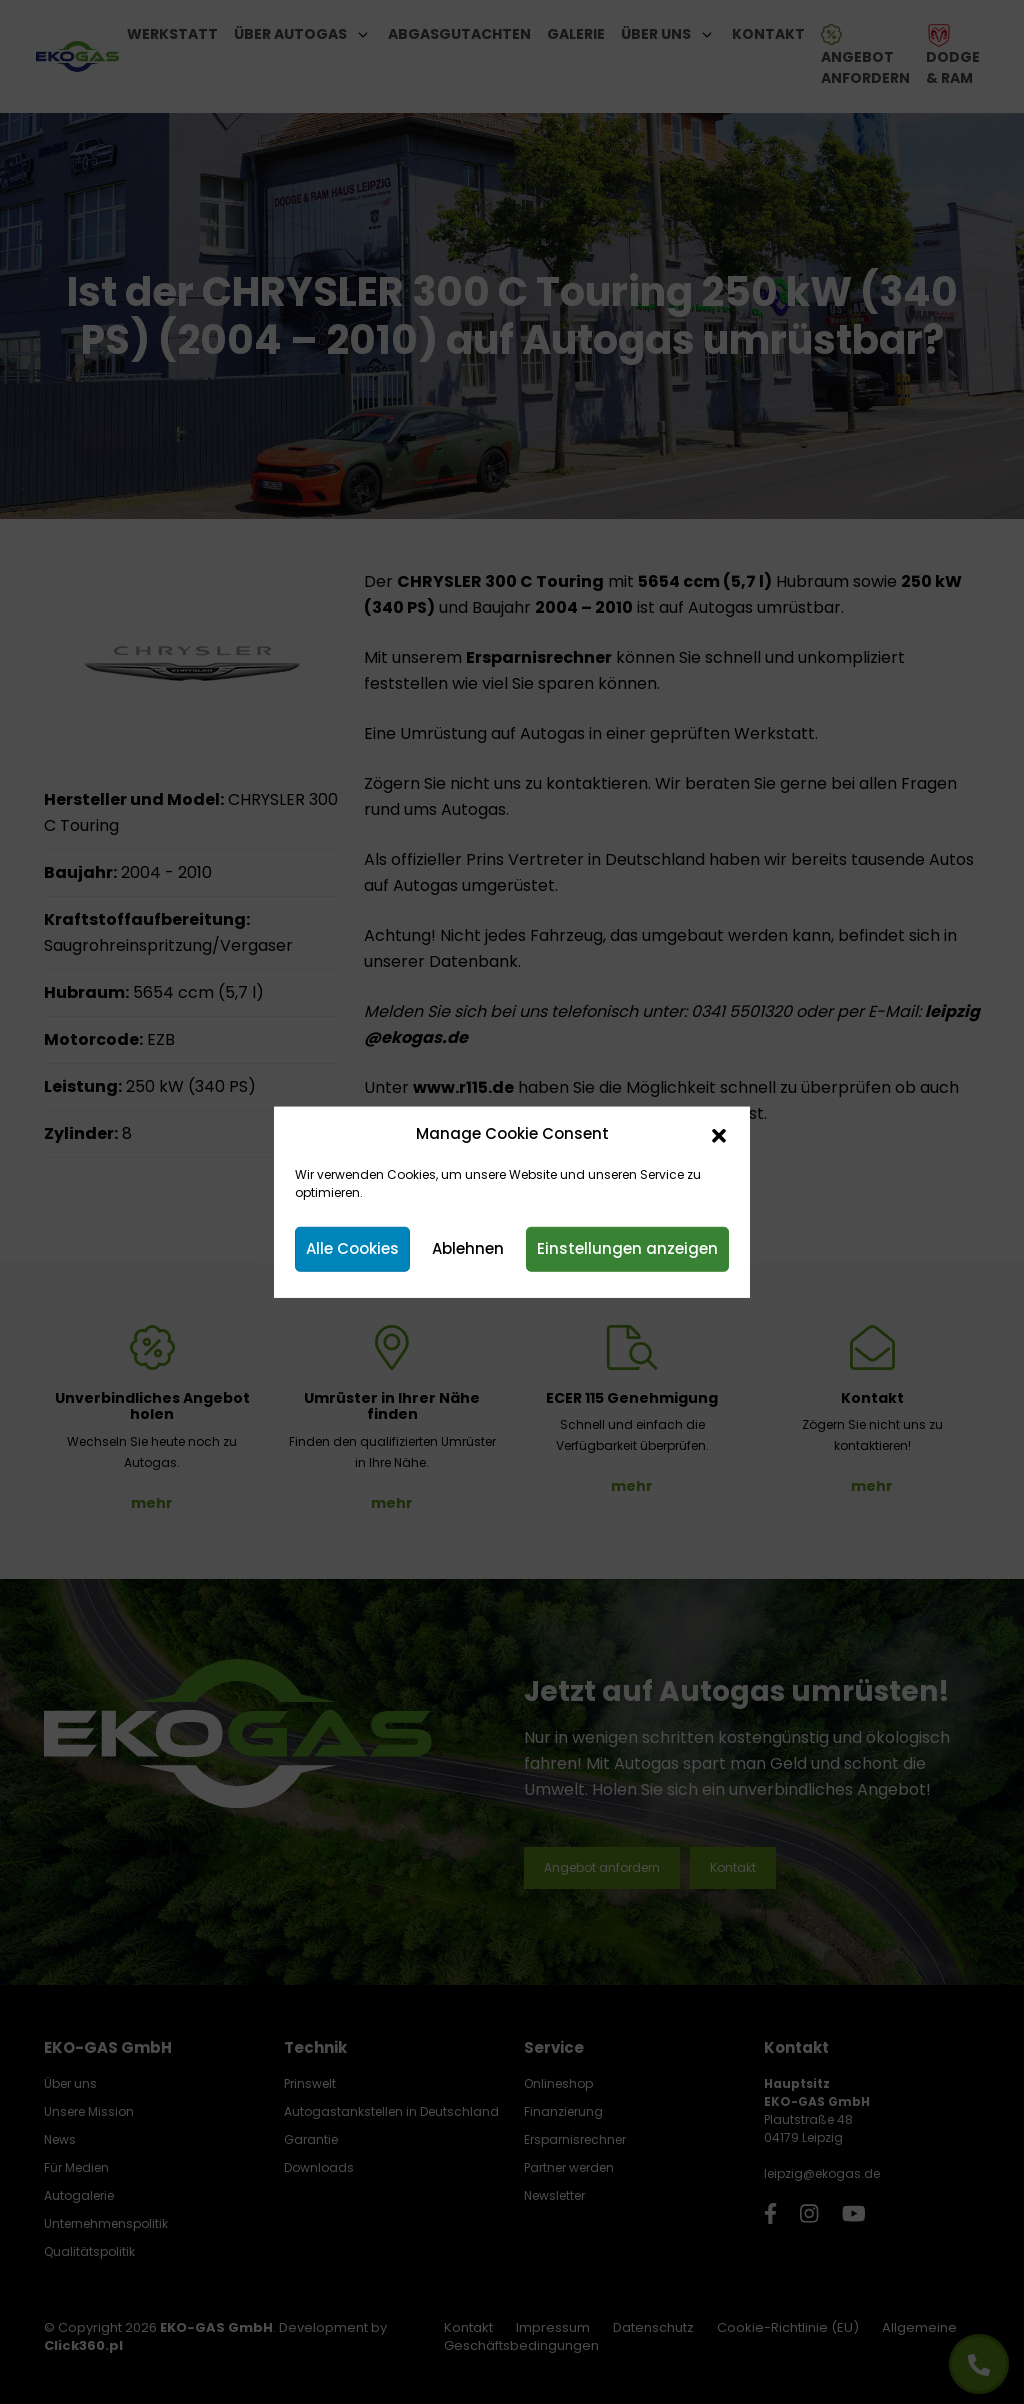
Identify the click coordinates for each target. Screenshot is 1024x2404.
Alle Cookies (352, 1248)
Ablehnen (468, 1248)
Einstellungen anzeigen (627, 1248)
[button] (719, 1134)
